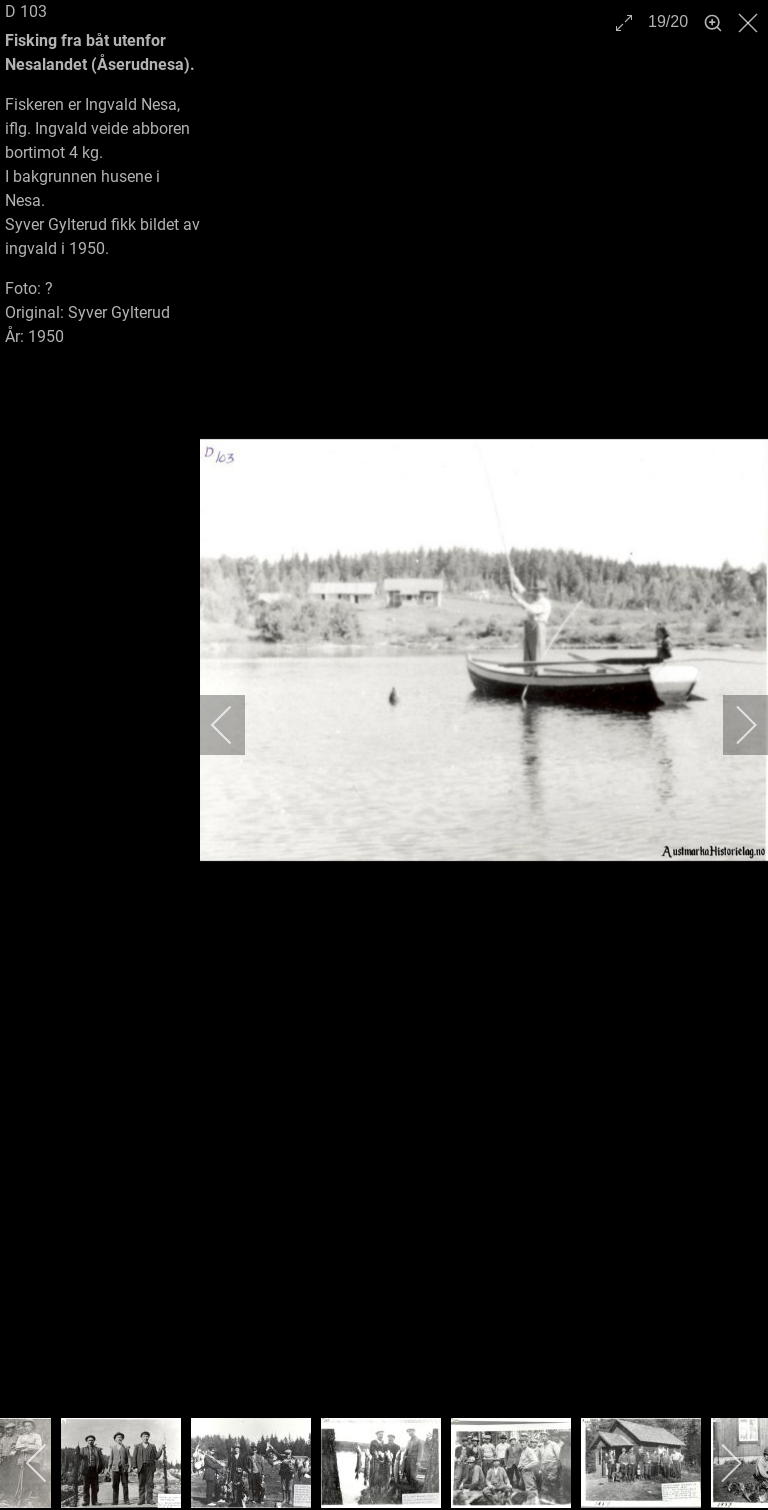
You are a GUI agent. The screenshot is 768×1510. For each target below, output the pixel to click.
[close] (750, 23)
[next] (733, 725)
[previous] (235, 725)
